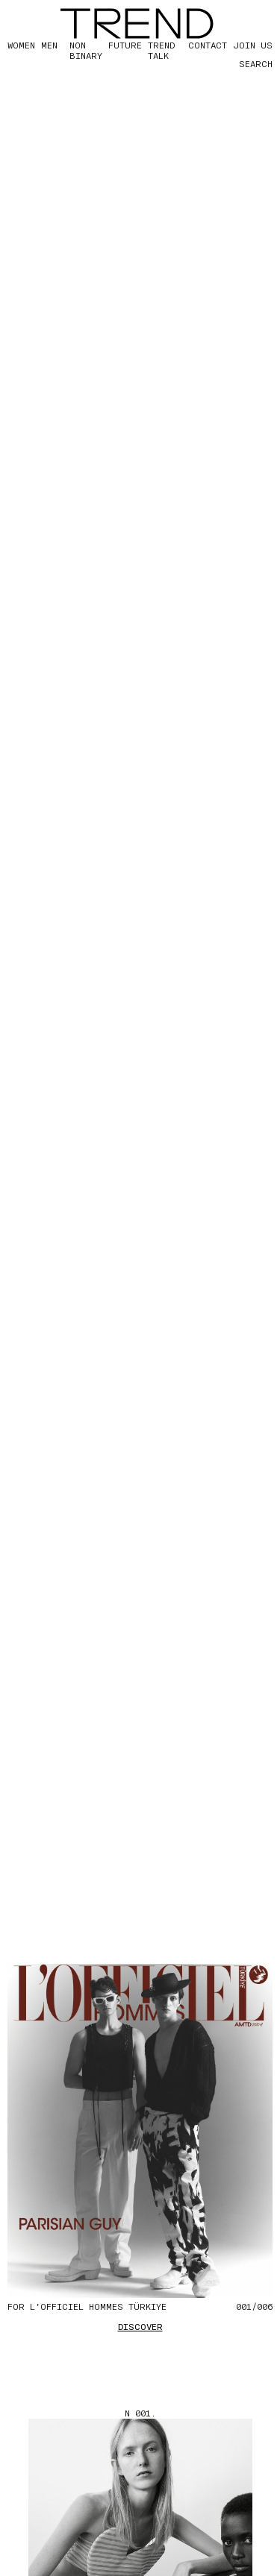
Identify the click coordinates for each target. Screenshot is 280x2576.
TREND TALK (161, 50)
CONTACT (207, 45)
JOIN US (253, 45)
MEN (49, 45)
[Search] (243, 63)
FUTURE (125, 45)
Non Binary (85, 50)
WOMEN (21, 45)
